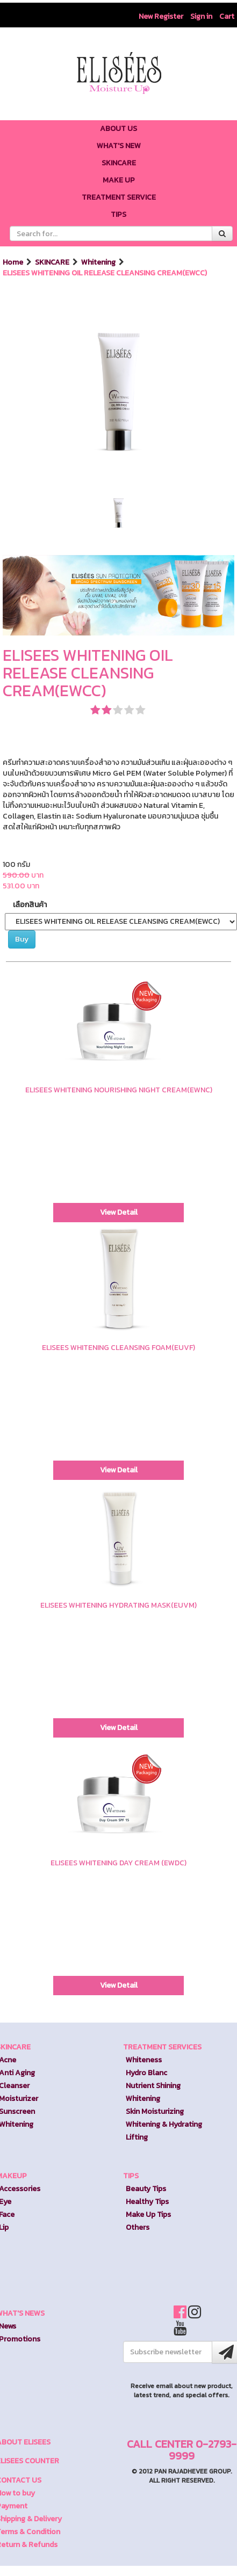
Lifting (137, 2137)
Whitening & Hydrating (164, 2124)
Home (14, 262)
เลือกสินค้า (30, 905)
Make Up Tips (148, 2214)
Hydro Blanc (146, 2072)
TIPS (131, 2175)
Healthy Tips (147, 2201)
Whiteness (144, 2060)
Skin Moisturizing (155, 2111)
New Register (161, 16)
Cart (226, 16)
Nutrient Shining (153, 2085)
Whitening (99, 262)
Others (137, 2227)
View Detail (119, 1212)
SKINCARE (53, 262)
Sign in (201, 16)
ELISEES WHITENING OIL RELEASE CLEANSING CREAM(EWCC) (105, 273)
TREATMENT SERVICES (162, 2047)
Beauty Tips (146, 2188)
